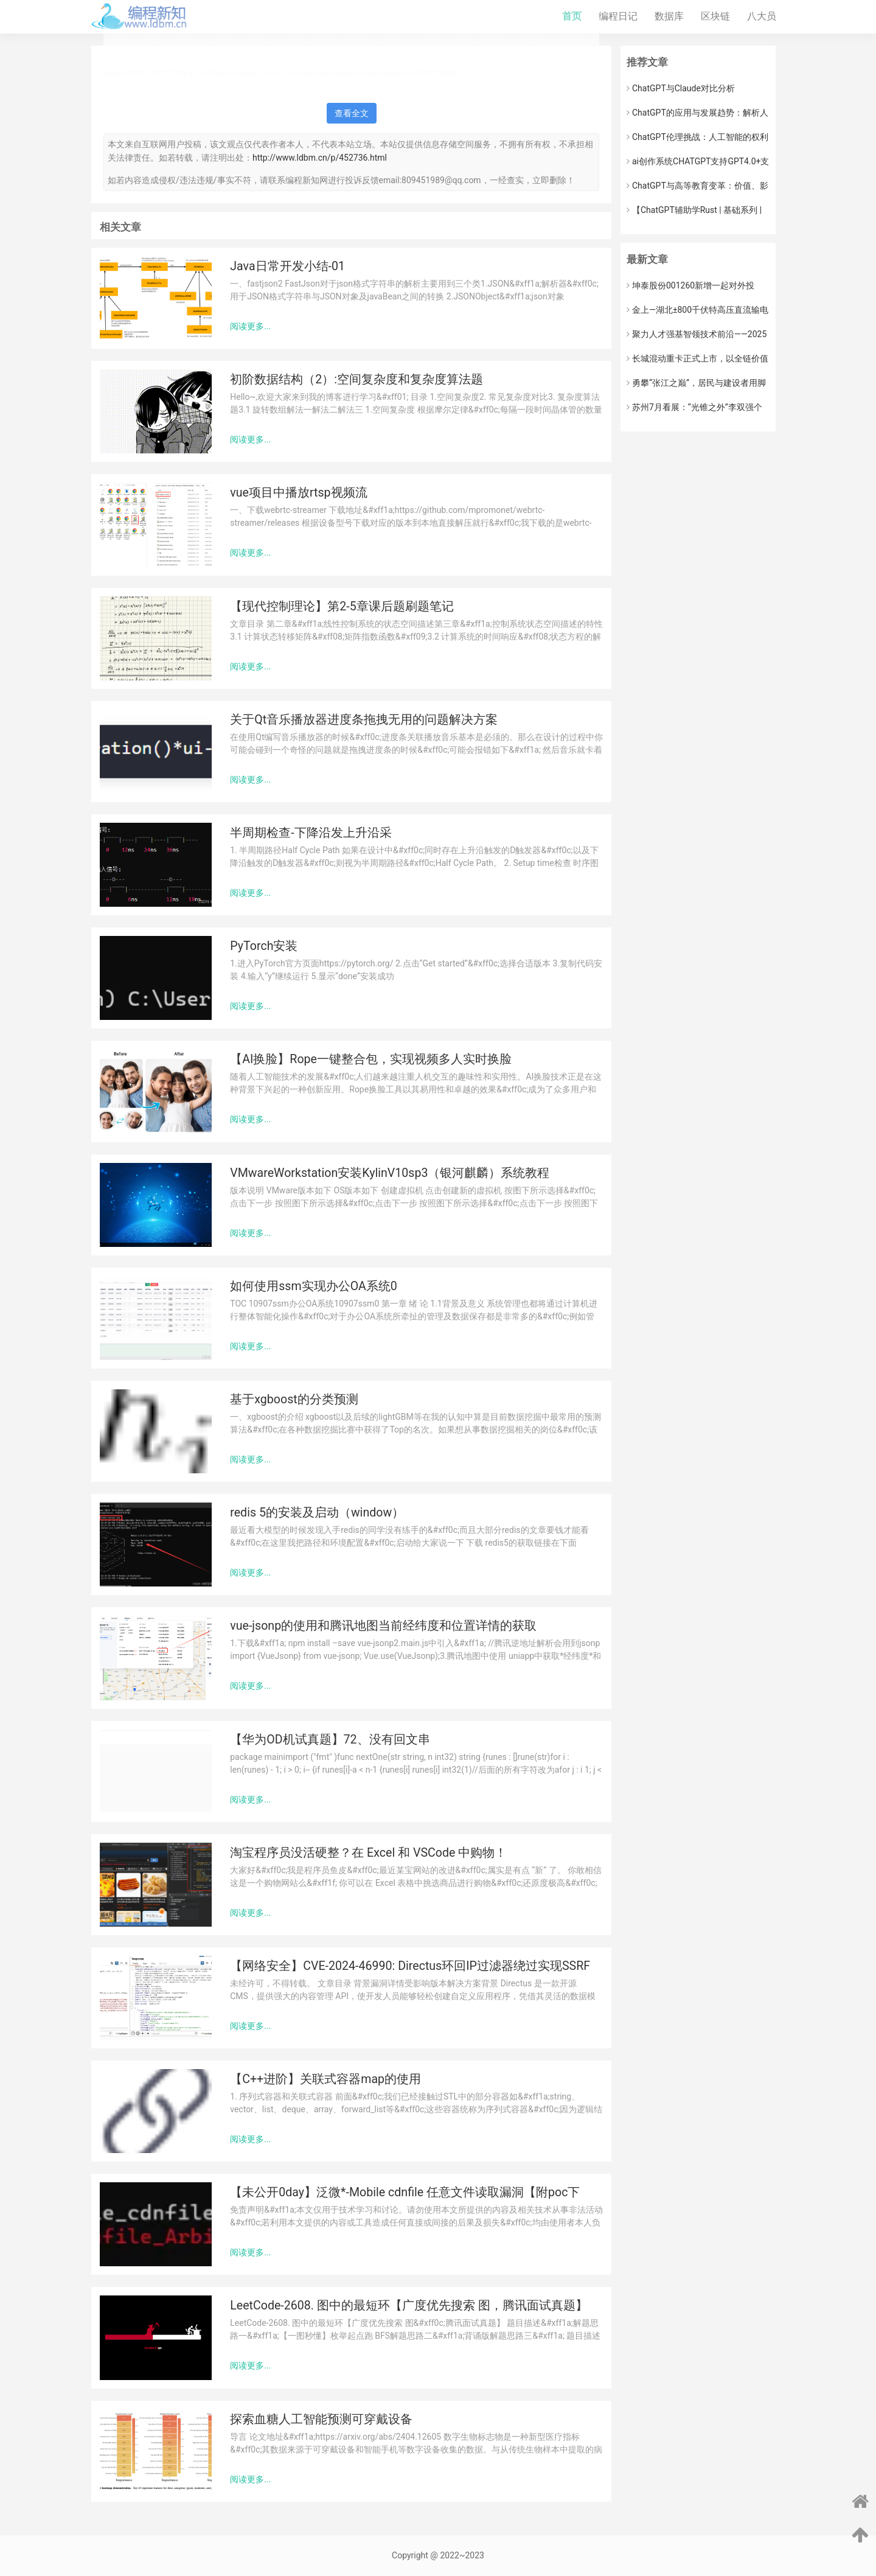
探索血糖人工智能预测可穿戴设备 (321, 2419)
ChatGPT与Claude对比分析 (681, 88)
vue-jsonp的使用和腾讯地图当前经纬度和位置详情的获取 (383, 1626)
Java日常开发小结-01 (287, 266)
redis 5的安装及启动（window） (317, 1513)
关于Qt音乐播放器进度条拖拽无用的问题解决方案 (364, 720)
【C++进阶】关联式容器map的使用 (325, 2079)
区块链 (715, 16)
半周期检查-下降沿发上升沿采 (310, 833)
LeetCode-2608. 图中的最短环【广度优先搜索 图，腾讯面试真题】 (408, 2305)
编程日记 (618, 16)
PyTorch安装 (263, 946)
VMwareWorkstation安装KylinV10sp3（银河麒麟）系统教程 (389, 1173)
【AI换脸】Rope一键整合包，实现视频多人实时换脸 (371, 1059)
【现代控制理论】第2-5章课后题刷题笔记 (341, 606)
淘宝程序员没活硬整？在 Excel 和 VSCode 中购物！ (368, 1853)
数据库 (669, 16)
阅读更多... (250, 326)
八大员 (761, 16)
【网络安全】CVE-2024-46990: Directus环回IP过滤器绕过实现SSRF (410, 1966)
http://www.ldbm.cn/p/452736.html (319, 157)
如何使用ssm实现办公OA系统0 (313, 1286)
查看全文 (352, 113)
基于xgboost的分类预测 (294, 1399)
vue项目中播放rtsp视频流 (298, 493)
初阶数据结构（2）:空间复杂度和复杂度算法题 (356, 379)
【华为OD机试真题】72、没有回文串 (329, 1740)
